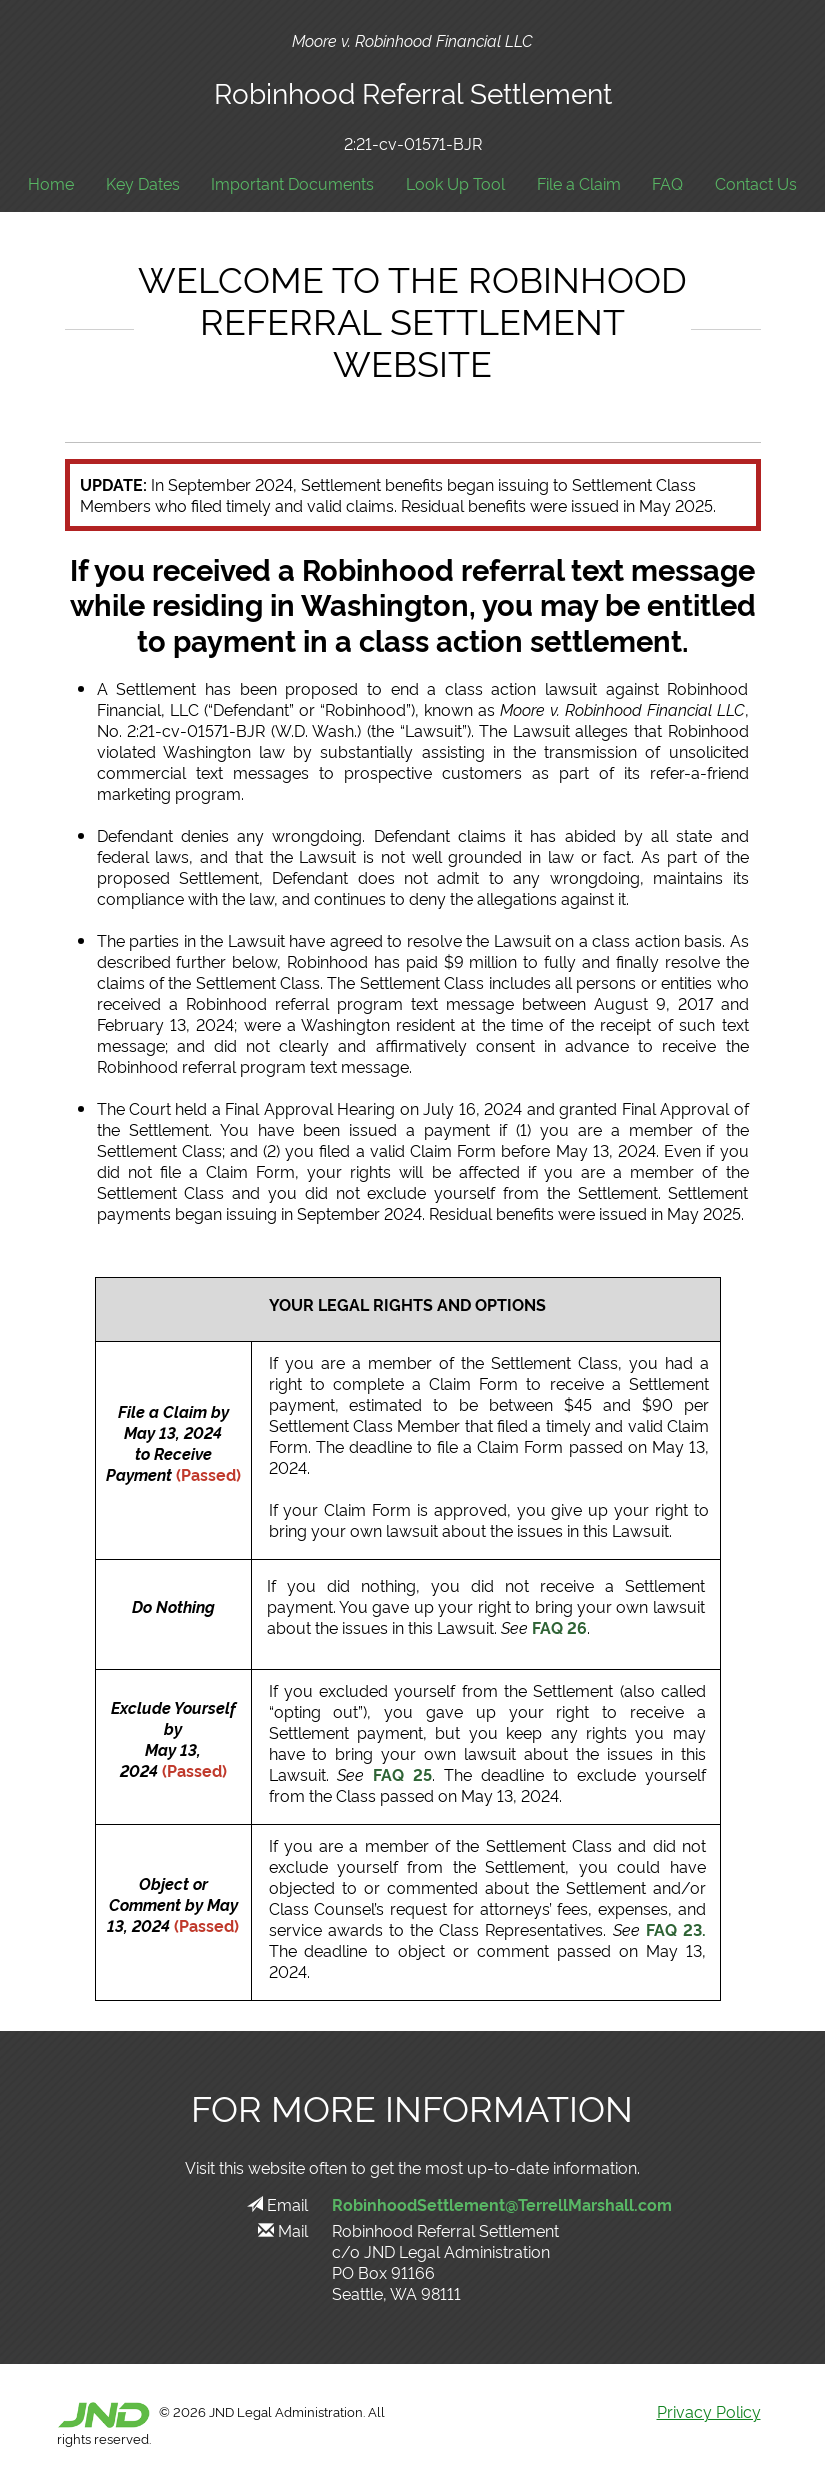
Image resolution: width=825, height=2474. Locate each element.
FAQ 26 (559, 1627)
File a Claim (579, 183)
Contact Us (756, 183)
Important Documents (292, 183)
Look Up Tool (455, 183)
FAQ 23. (676, 1929)
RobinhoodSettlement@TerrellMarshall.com (502, 2204)
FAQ (667, 183)
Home (51, 183)
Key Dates (143, 183)
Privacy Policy (709, 2411)
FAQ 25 (402, 1774)
